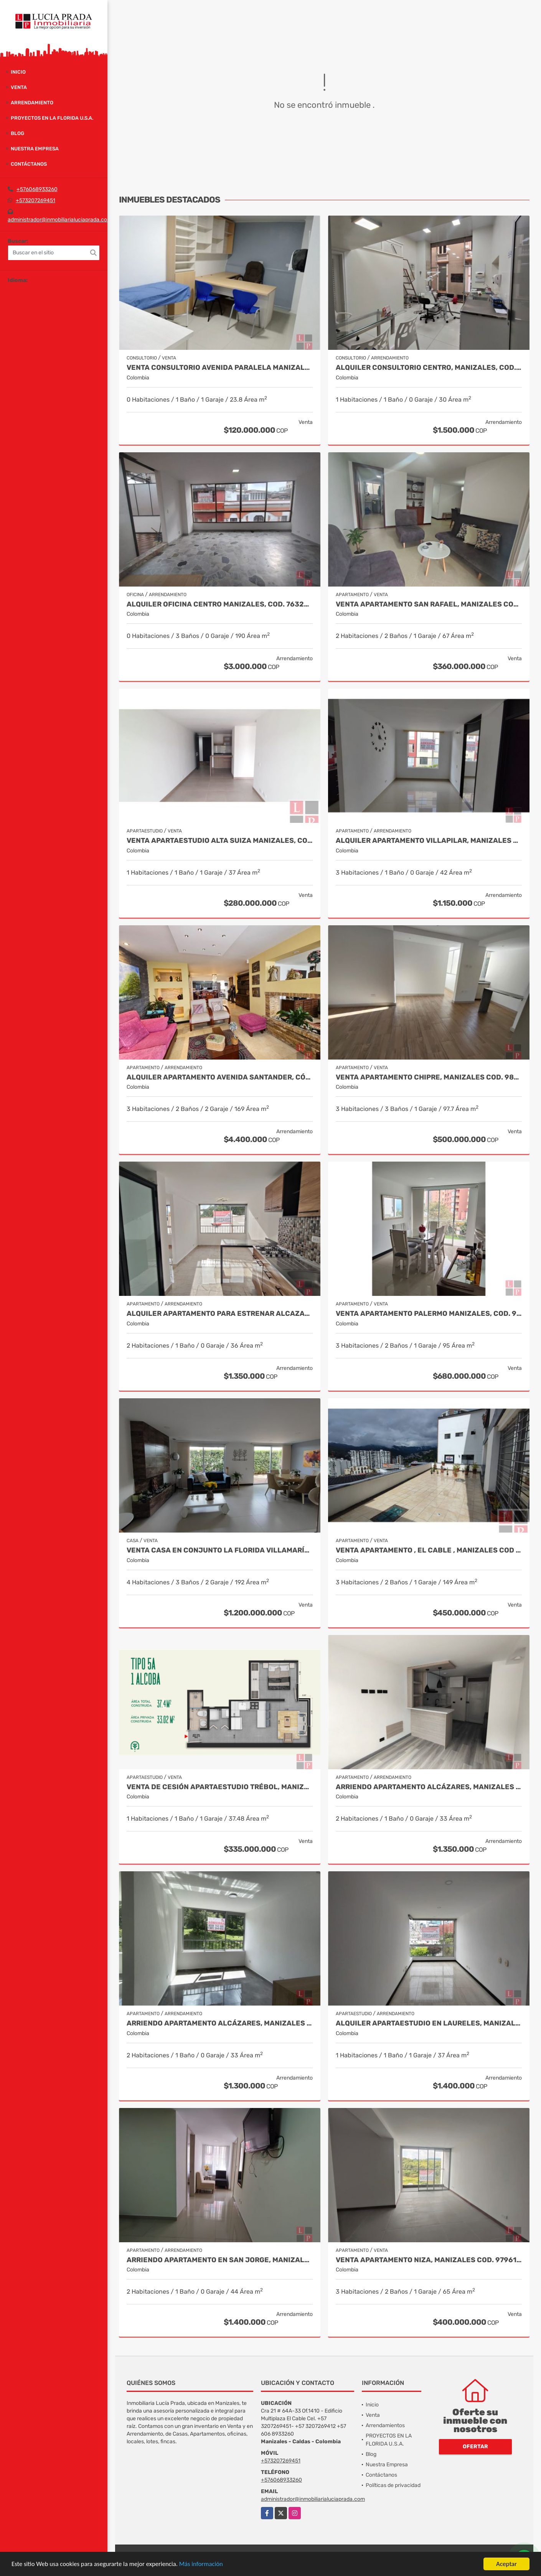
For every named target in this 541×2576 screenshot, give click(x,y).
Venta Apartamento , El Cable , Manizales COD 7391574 (429, 1550)
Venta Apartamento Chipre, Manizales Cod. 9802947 (429, 1077)
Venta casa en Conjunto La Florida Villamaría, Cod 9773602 (220, 1550)
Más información (204, 2564)
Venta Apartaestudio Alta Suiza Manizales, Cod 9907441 (220, 841)
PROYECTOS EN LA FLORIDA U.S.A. (52, 118)
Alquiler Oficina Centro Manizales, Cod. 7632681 (220, 604)
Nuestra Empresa (35, 149)
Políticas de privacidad (393, 2485)
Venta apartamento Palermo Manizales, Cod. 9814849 (429, 1314)
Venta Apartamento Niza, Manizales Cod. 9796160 (429, 2260)
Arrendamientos (385, 2425)
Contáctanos (29, 164)
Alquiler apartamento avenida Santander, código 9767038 (220, 1077)
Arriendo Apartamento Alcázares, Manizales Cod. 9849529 (429, 1787)
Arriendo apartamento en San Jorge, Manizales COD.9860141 (220, 2260)
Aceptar (506, 2564)
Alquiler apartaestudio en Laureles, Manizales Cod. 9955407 (429, 2023)
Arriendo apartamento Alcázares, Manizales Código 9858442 (220, 2023)
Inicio (18, 72)
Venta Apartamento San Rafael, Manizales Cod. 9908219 (429, 604)
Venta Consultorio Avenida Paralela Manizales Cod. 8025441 (220, 368)
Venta (19, 87)
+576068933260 (37, 189)
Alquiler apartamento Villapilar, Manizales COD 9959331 (429, 841)
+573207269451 (35, 200)
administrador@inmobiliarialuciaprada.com (60, 219)
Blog (17, 133)
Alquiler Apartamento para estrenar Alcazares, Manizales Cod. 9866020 (220, 1314)
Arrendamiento (32, 102)
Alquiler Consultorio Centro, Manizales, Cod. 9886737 (429, 368)
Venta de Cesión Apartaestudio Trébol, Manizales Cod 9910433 (220, 1787)
